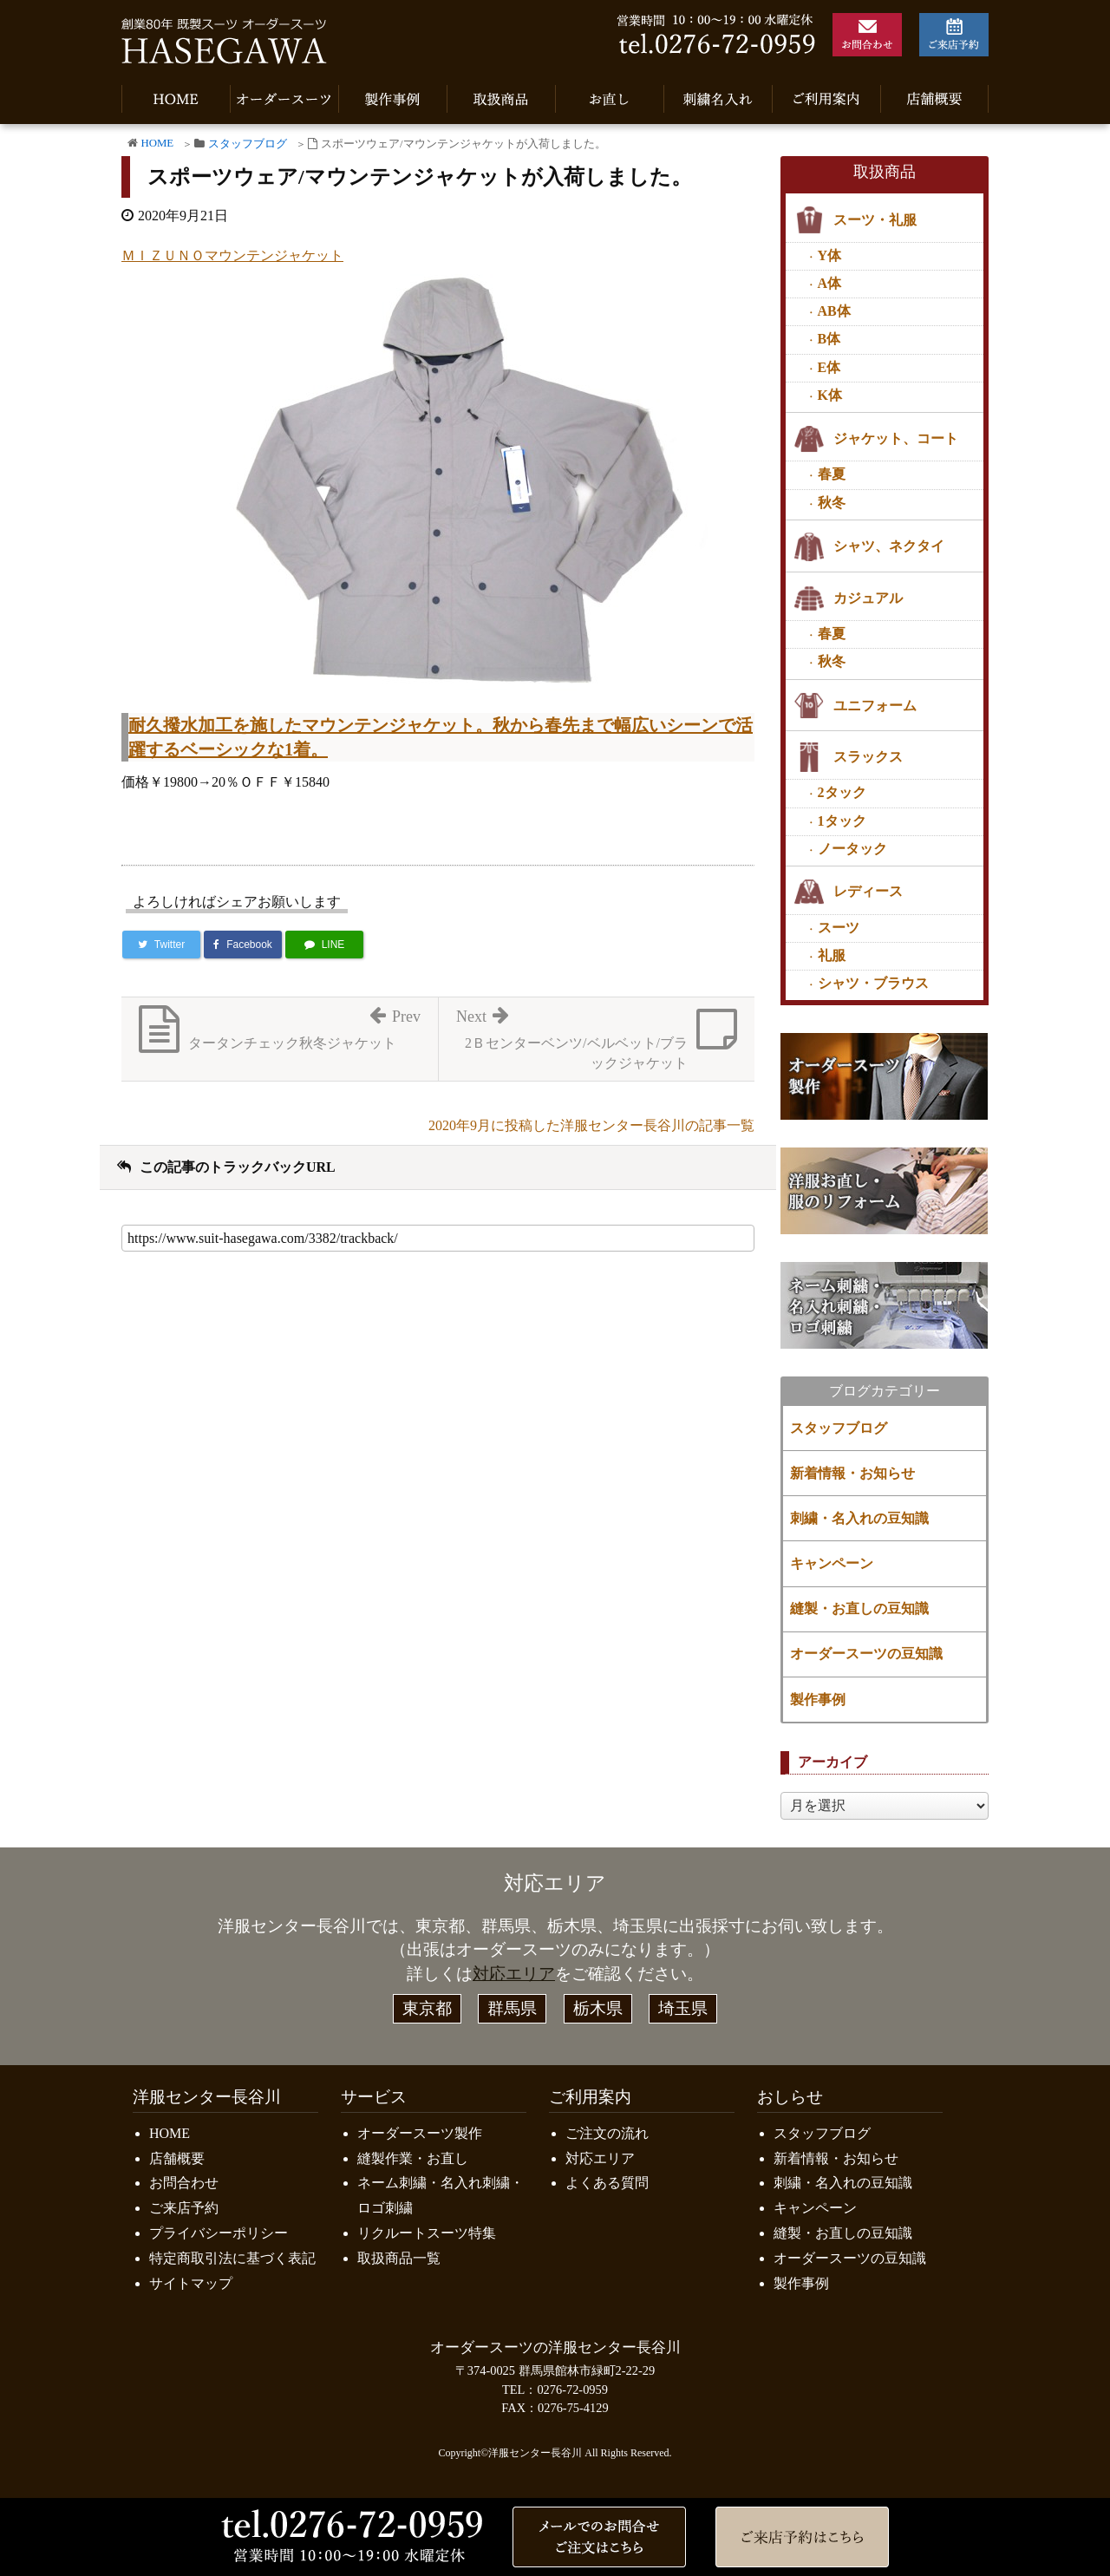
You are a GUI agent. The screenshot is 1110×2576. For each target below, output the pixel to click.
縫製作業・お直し (412, 2158)
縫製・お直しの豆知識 (859, 1608)
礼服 (832, 955)
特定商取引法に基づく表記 (232, 2258)
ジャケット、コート (895, 438)
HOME (156, 143)
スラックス (868, 756)
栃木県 (598, 2008)
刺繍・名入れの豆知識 (859, 1518)
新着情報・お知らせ (852, 1473)
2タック (842, 792)
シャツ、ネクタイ (888, 546)
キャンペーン (831, 1563)
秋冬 (832, 502)
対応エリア (514, 1974)
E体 (829, 367)
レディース (868, 891)
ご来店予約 (184, 2207)
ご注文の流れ (607, 2133)
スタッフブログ (247, 144)
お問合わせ (184, 2182)
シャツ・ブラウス (873, 983)
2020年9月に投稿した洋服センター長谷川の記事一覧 (591, 1125)
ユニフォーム (875, 705)
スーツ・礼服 (875, 219)
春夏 (832, 474)
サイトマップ (190, 2283)
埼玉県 (683, 2008)
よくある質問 (607, 2182)
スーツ (838, 927)
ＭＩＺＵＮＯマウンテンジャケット (232, 255)
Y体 (830, 255)
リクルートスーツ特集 (426, 2233)
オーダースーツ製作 (419, 2133)
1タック (842, 821)
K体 (830, 395)
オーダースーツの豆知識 (866, 1653)
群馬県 (512, 2008)
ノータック (852, 848)
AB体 (834, 311)
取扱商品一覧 (399, 2258)
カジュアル (868, 598)
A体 (830, 283)
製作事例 (818, 1699)
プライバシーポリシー (218, 2233)
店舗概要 (177, 2158)
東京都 (427, 2008)
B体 (829, 338)
